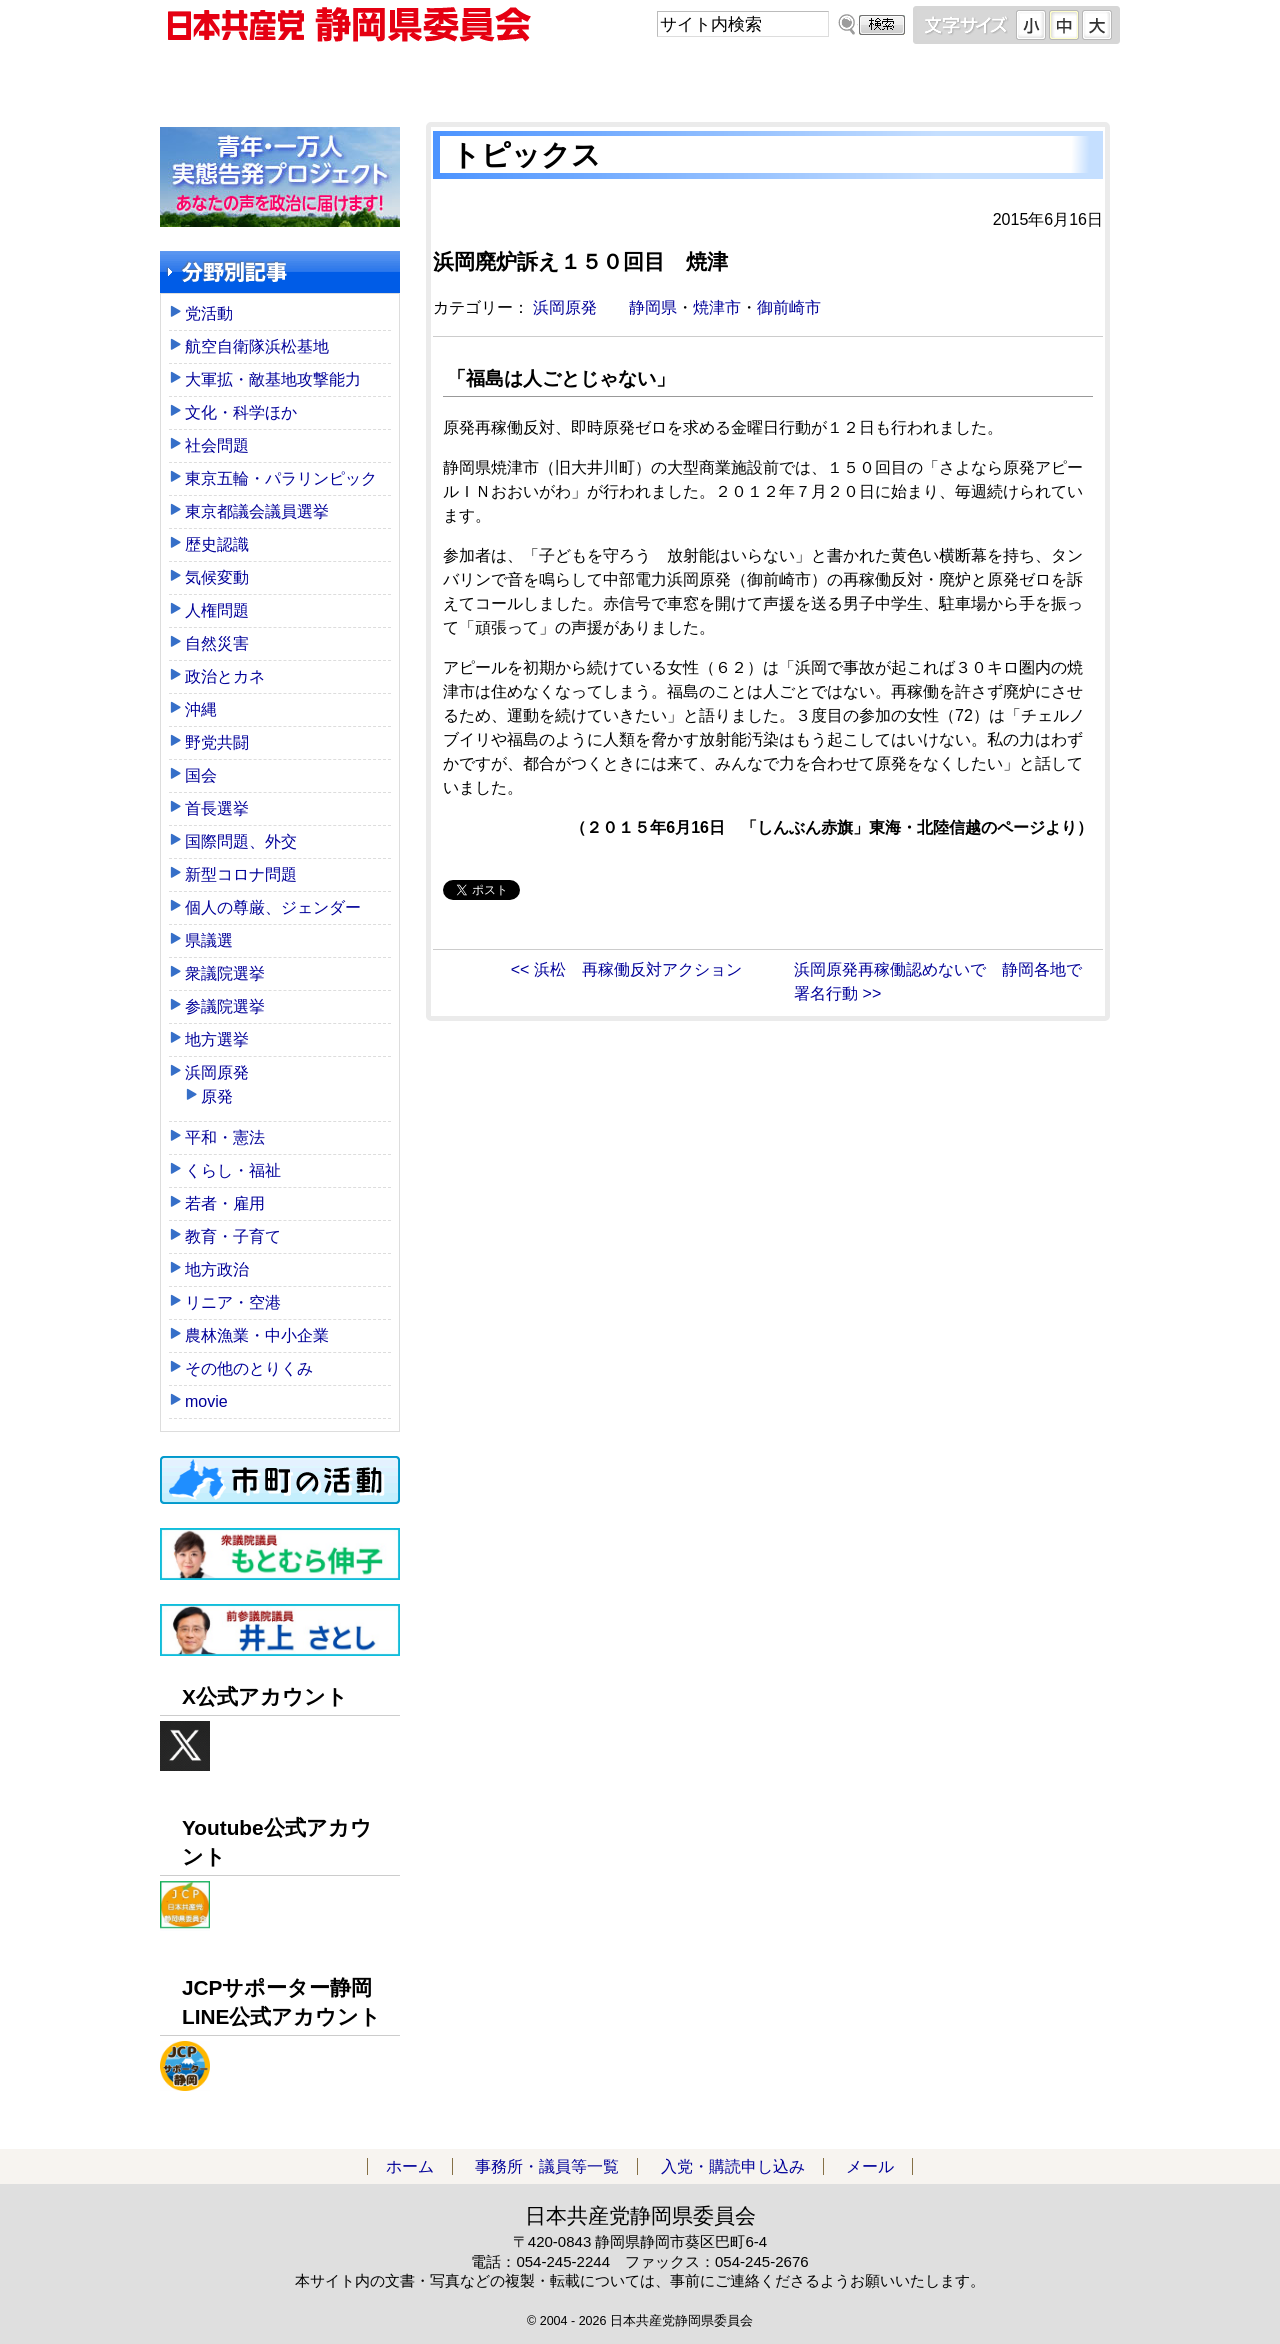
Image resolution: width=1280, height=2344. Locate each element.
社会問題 (217, 445)
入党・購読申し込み (760, 79)
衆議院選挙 (225, 973)
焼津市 (717, 307)
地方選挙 (217, 1039)
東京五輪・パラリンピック (281, 478)
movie (206, 1401)
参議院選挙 (225, 1006)
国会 (201, 775)
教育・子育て (233, 1236)
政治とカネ (225, 676)
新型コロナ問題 (241, 874)
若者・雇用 (225, 1203)
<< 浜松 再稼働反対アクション (626, 969)
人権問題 (217, 610)
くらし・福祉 (233, 1170)
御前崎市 (789, 307)
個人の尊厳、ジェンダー (273, 907)
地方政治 (217, 1269)
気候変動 (217, 577)
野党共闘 (217, 742)
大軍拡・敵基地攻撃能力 (273, 379)
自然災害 (217, 643)
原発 (217, 1096)
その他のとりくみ (249, 1368)
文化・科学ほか (241, 412)
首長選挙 (217, 808)
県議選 (209, 940)
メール (1000, 79)
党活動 (209, 313)
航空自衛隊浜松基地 (257, 346)
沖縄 (201, 709)
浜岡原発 (565, 307)
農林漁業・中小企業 (257, 1335)
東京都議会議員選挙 (257, 511)
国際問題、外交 (241, 841)
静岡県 (653, 307)
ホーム (280, 79)
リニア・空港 (233, 1302)
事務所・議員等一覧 (520, 79)
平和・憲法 (225, 1137)
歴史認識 (217, 544)
